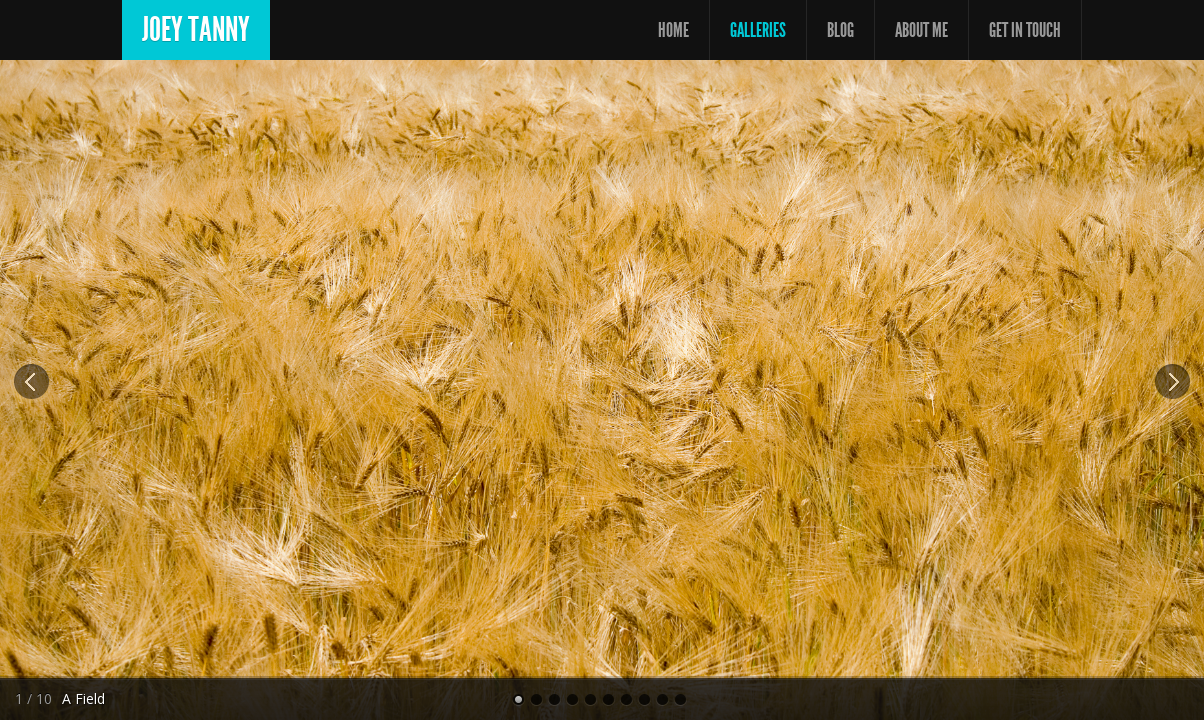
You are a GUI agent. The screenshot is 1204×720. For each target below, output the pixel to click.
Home (673, 30)
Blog (840, 30)
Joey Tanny (196, 29)
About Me (921, 30)
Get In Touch (1025, 30)
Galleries (758, 30)
